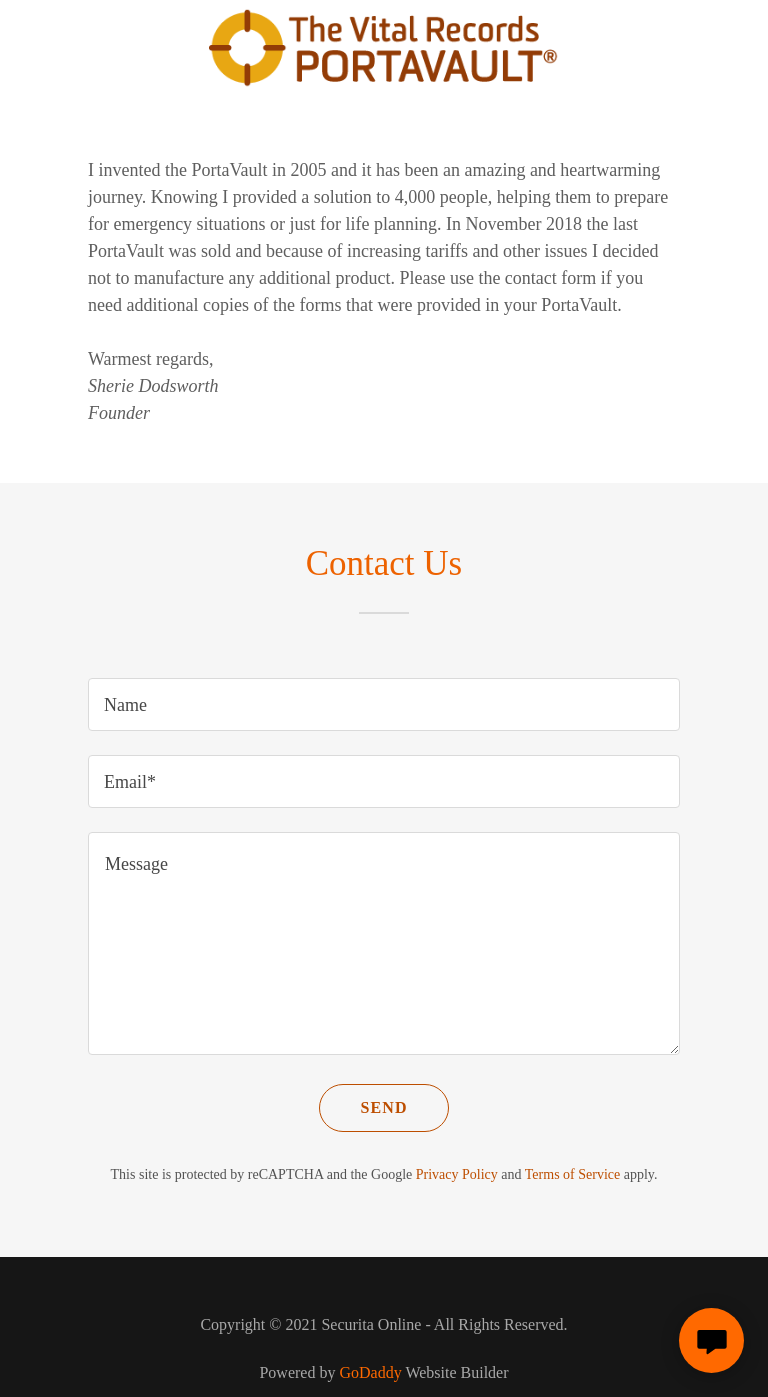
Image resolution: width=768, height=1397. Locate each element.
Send (383, 1107)
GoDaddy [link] (370, 1372)
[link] (384, 82)
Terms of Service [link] (572, 1174)
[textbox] (384, 704)
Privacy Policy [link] (457, 1174)
